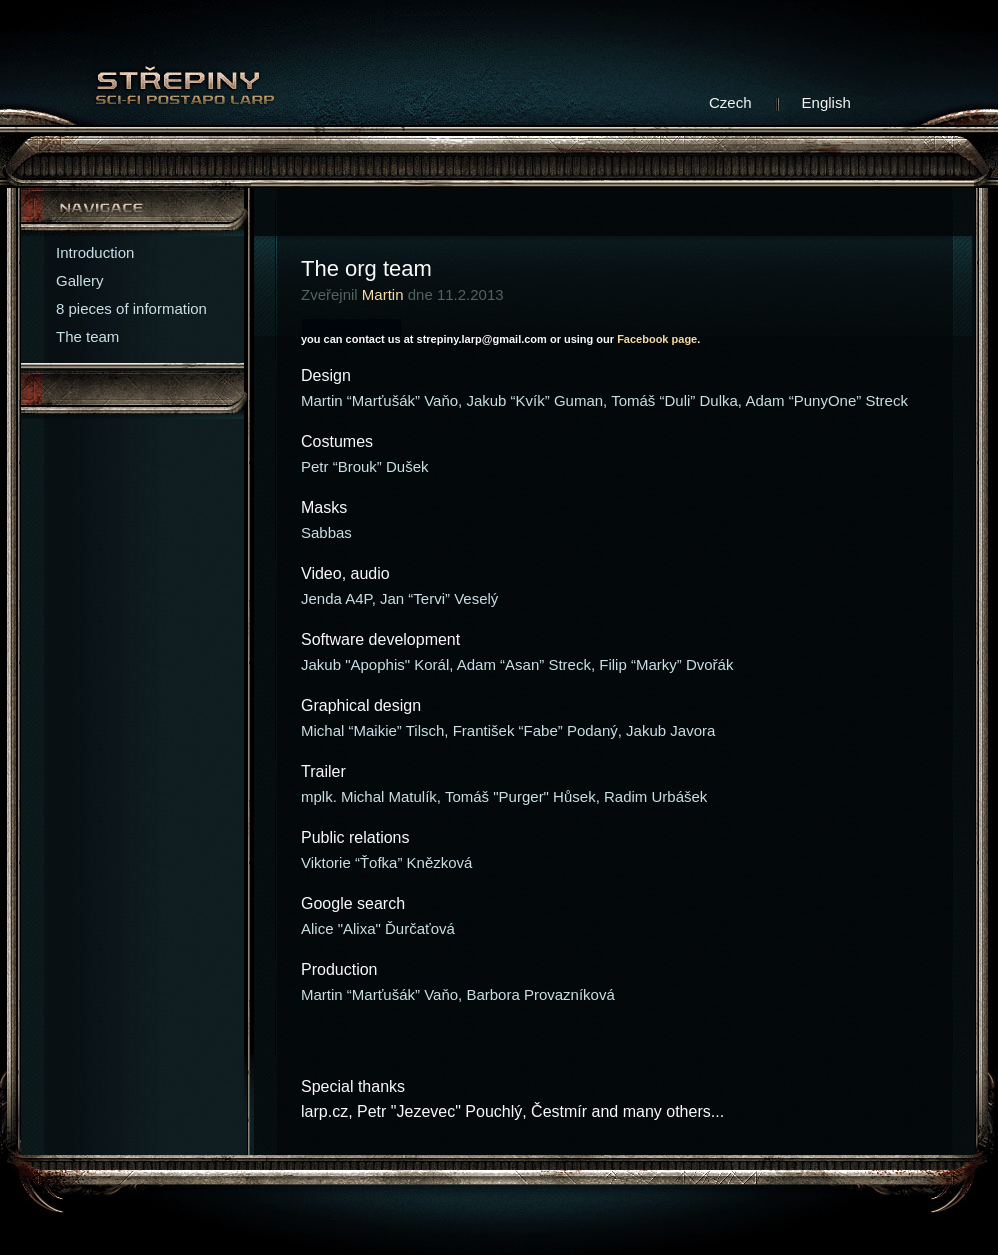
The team (87, 336)
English (826, 102)
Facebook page (657, 339)
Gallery (80, 280)
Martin (383, 294)
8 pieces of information (131, 308)
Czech (730, 102)
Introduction (95, 252)
